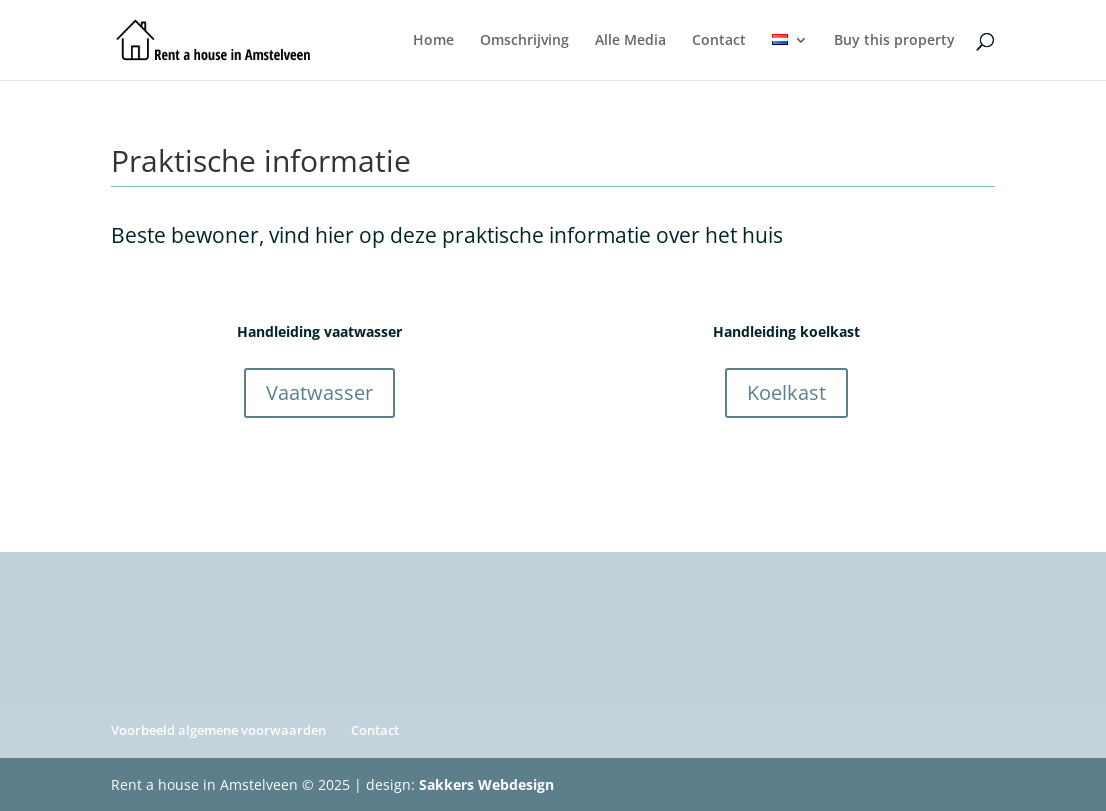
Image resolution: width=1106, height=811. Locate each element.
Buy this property (894, 41)
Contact (719, 41)
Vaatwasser (319, 392)
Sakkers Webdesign (486, 784)
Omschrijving (524, 41)
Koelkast (786, 392)
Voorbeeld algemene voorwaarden (218, 730)
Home (433, 41)
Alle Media (630, 41)
